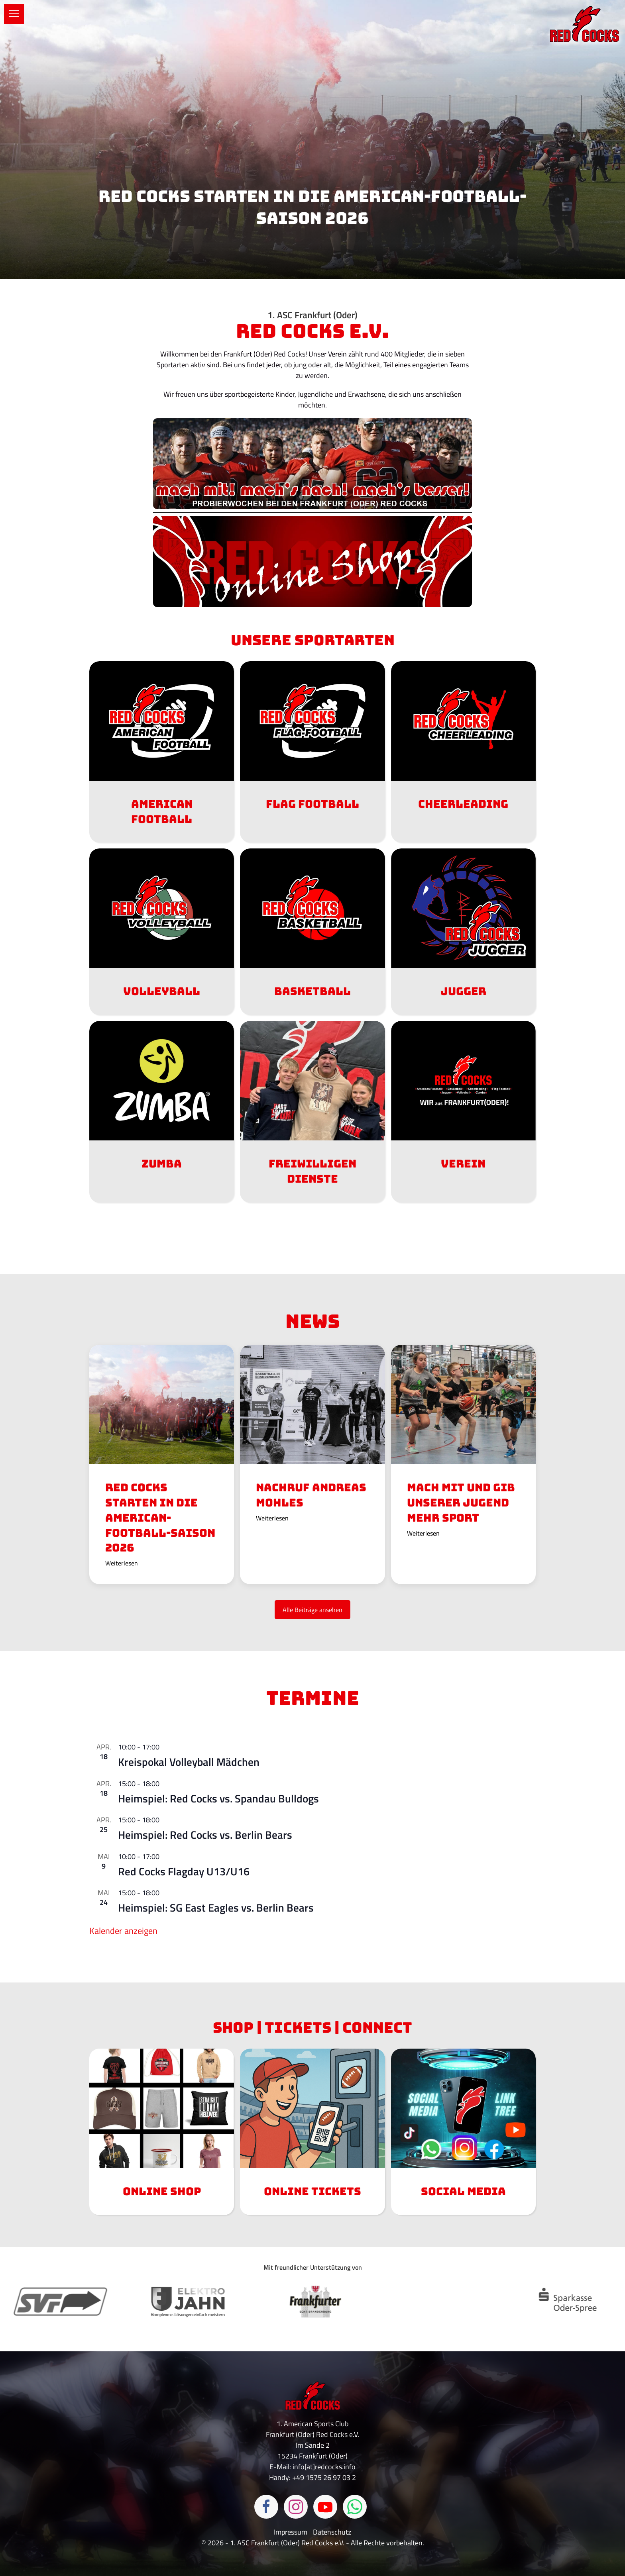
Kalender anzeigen (123, 1930)
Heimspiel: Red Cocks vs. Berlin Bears (205, 1834)
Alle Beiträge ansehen (312, 1609)
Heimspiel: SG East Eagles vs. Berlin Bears (216, 1907)
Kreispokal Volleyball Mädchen (188, 1761)
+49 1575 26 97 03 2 (324, 2477)
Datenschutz (332, 2532)
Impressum (291, 2532)
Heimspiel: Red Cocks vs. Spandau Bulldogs (218, 1798)
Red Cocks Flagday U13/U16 (184, 1871)
